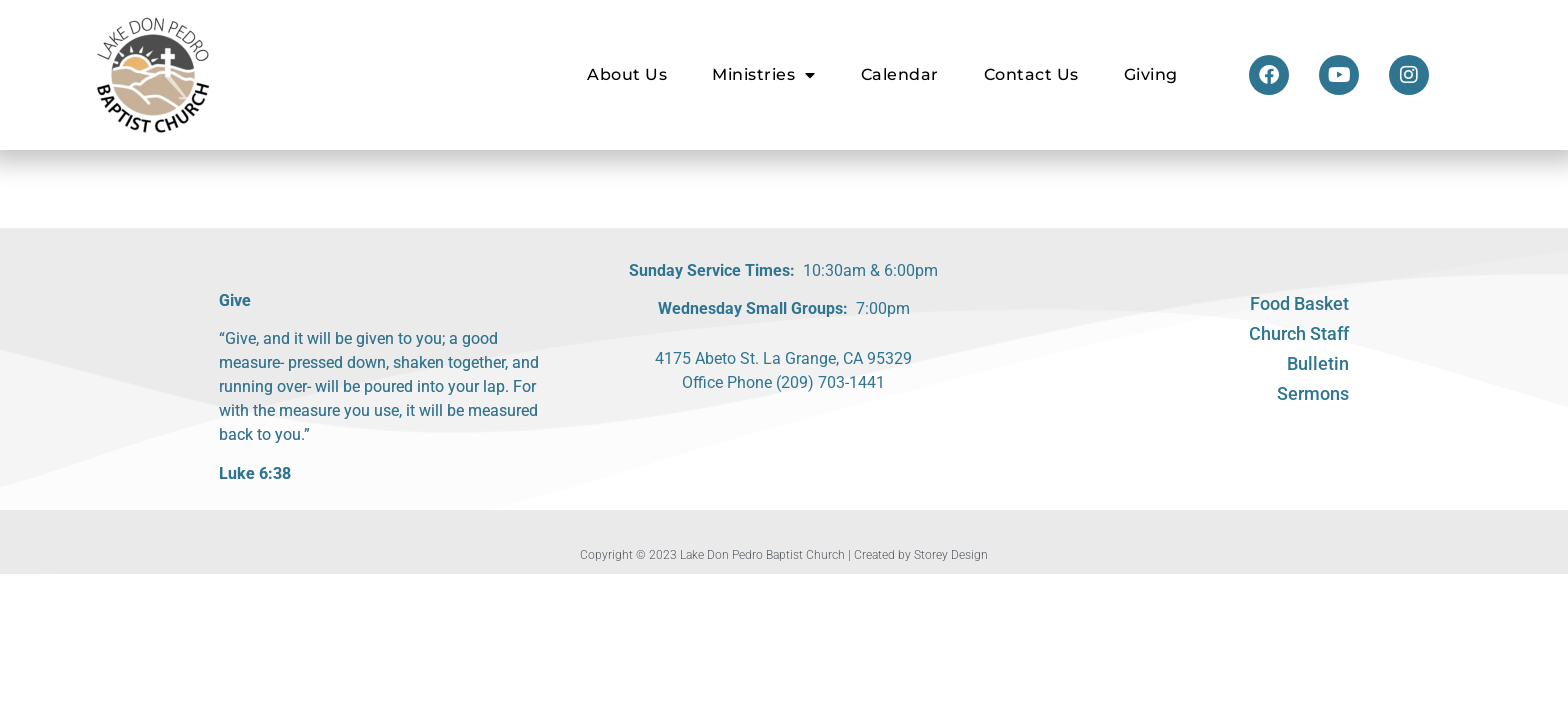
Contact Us (1031, 74)
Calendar (900, 74)
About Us (627, 74)
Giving (1151, 74)
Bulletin (1318, 363)
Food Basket (1299, 303)
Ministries (764, 75)
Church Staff (1299, 333)
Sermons (1313, 393)
